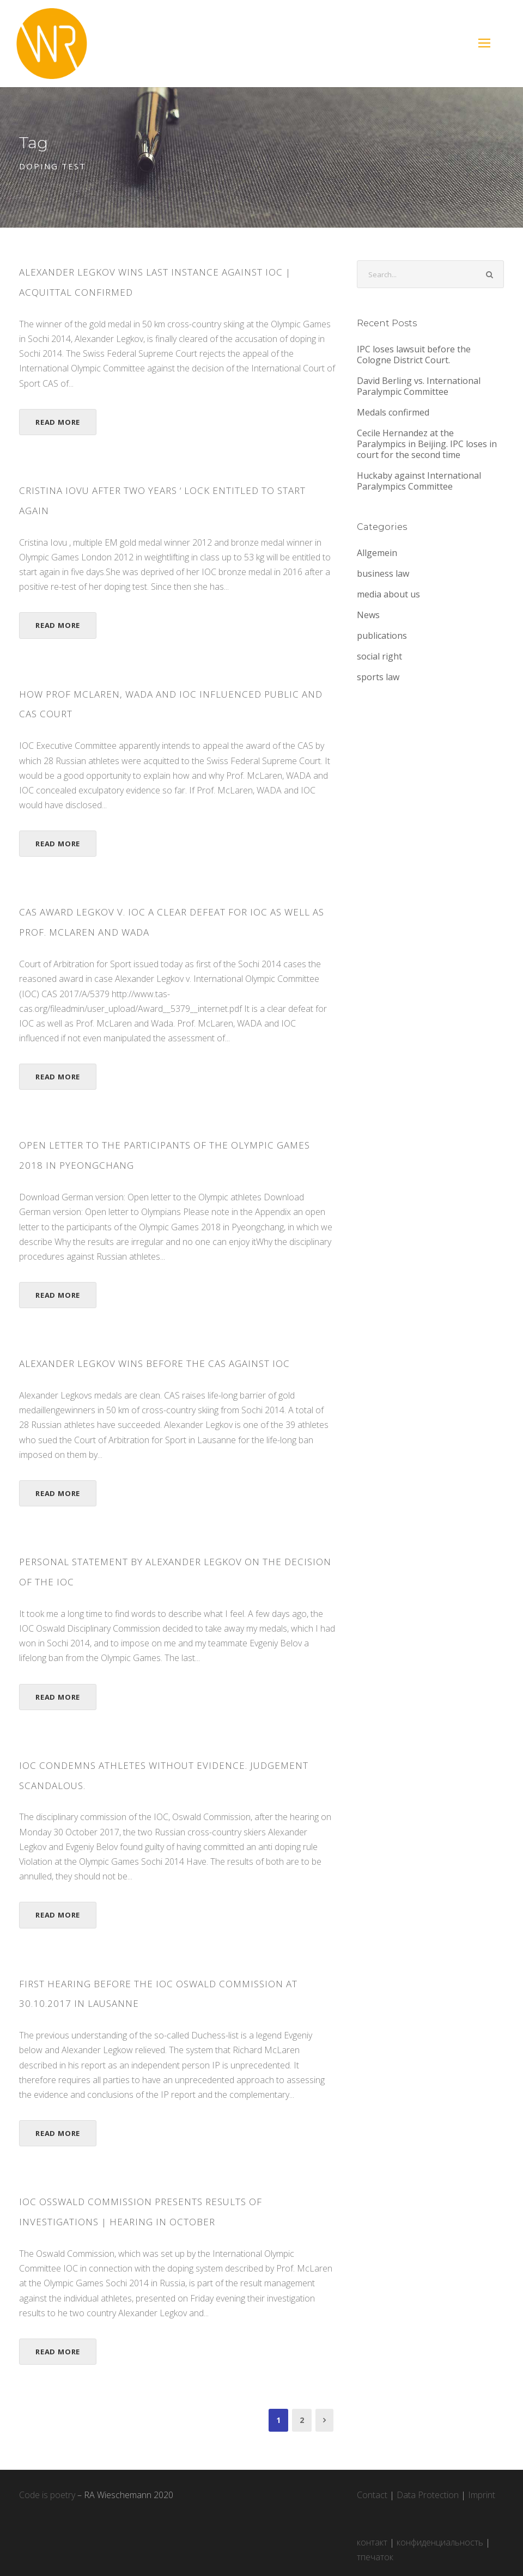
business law (383, 573)
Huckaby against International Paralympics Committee (419, 480)
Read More (57, 422)
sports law (378, 677)
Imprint (481, 2495)
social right (379, 656)
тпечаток (375, 2557)
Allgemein (377, 553)
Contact (372, 2495)
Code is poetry (47, 2495)
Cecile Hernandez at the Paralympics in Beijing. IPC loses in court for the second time (427, 444)
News (368, 615)
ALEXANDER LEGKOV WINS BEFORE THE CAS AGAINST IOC (154, 1363)
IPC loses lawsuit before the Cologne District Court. (414, 354)
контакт (372, 2542)
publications (382, 636)
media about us (388, 594)
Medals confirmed (393, 412)
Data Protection (428, 2495)
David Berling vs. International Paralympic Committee (419, 386)
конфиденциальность (440, 2542)
